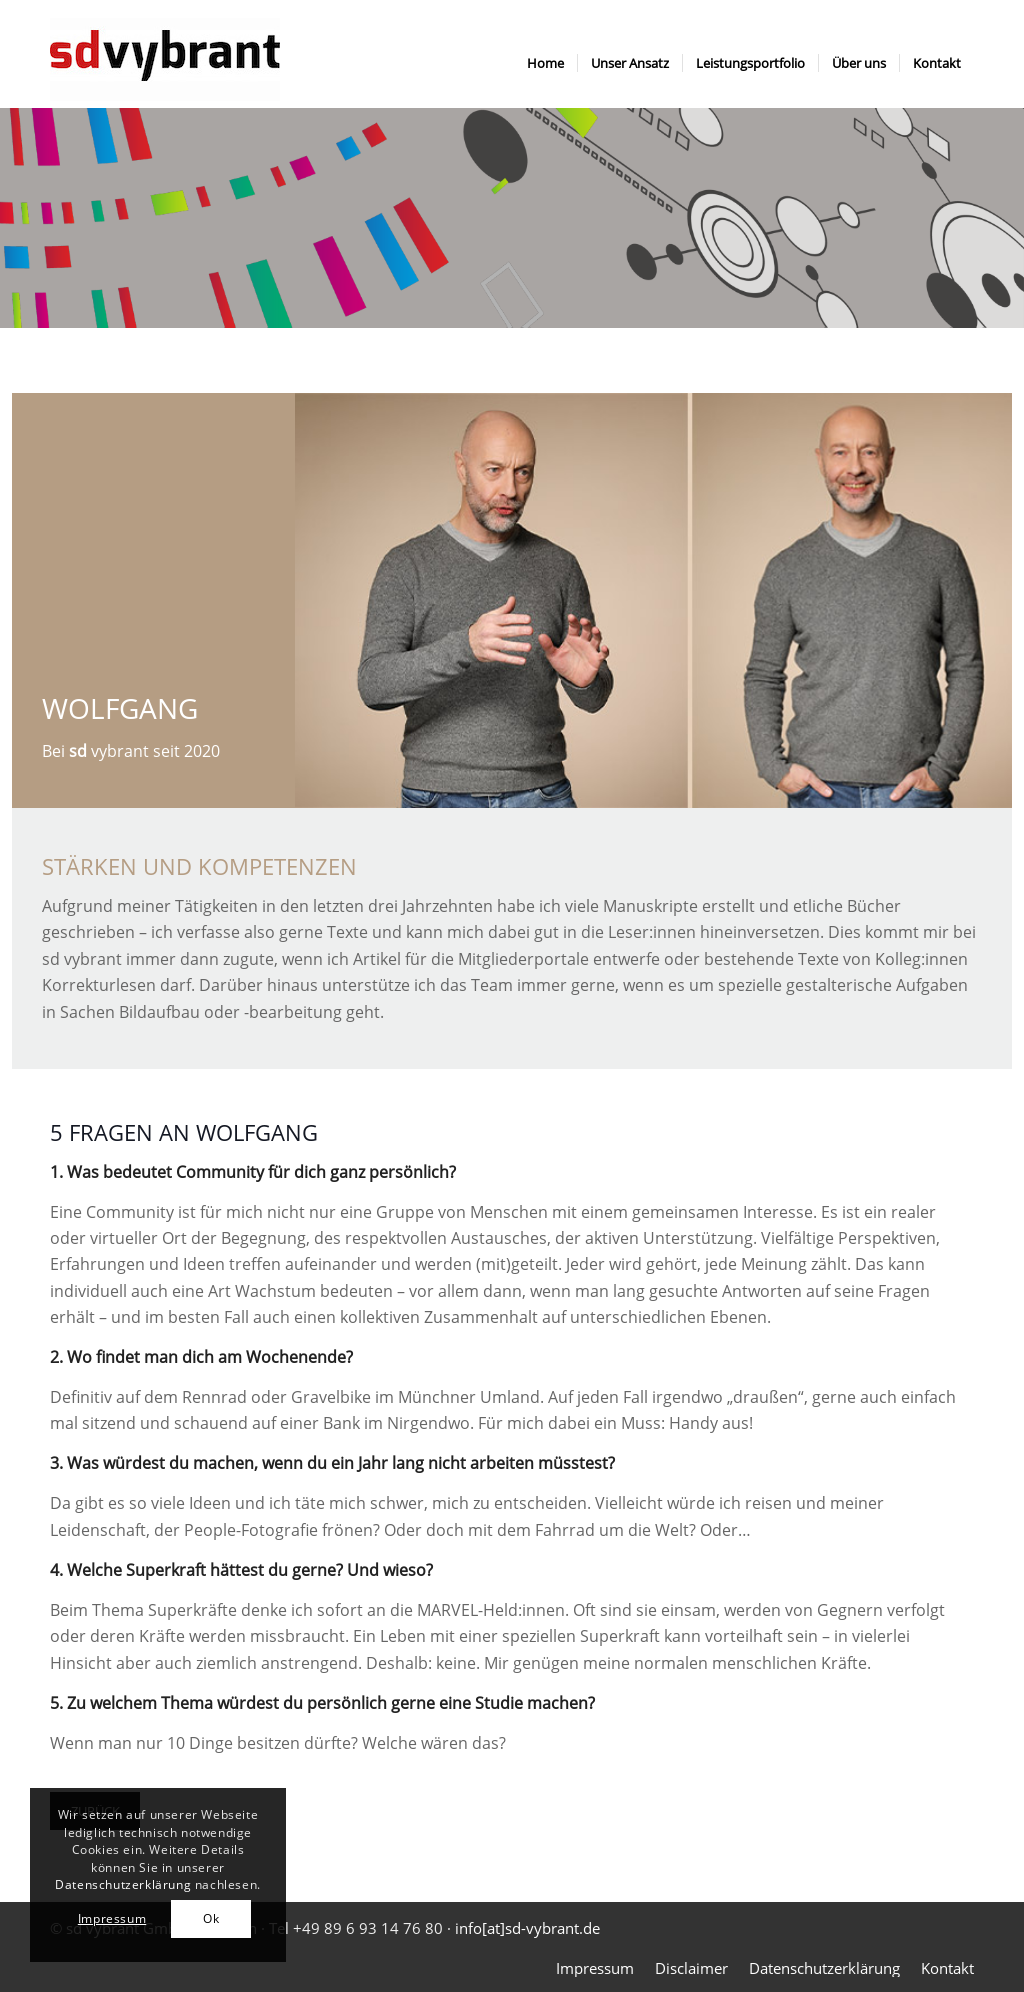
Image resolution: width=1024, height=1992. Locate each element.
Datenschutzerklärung (123, 1884)
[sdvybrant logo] (165, 63)
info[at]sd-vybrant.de (527, 1928)
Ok (211, 1918)
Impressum (112, 1918)
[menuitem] (545, 63)
